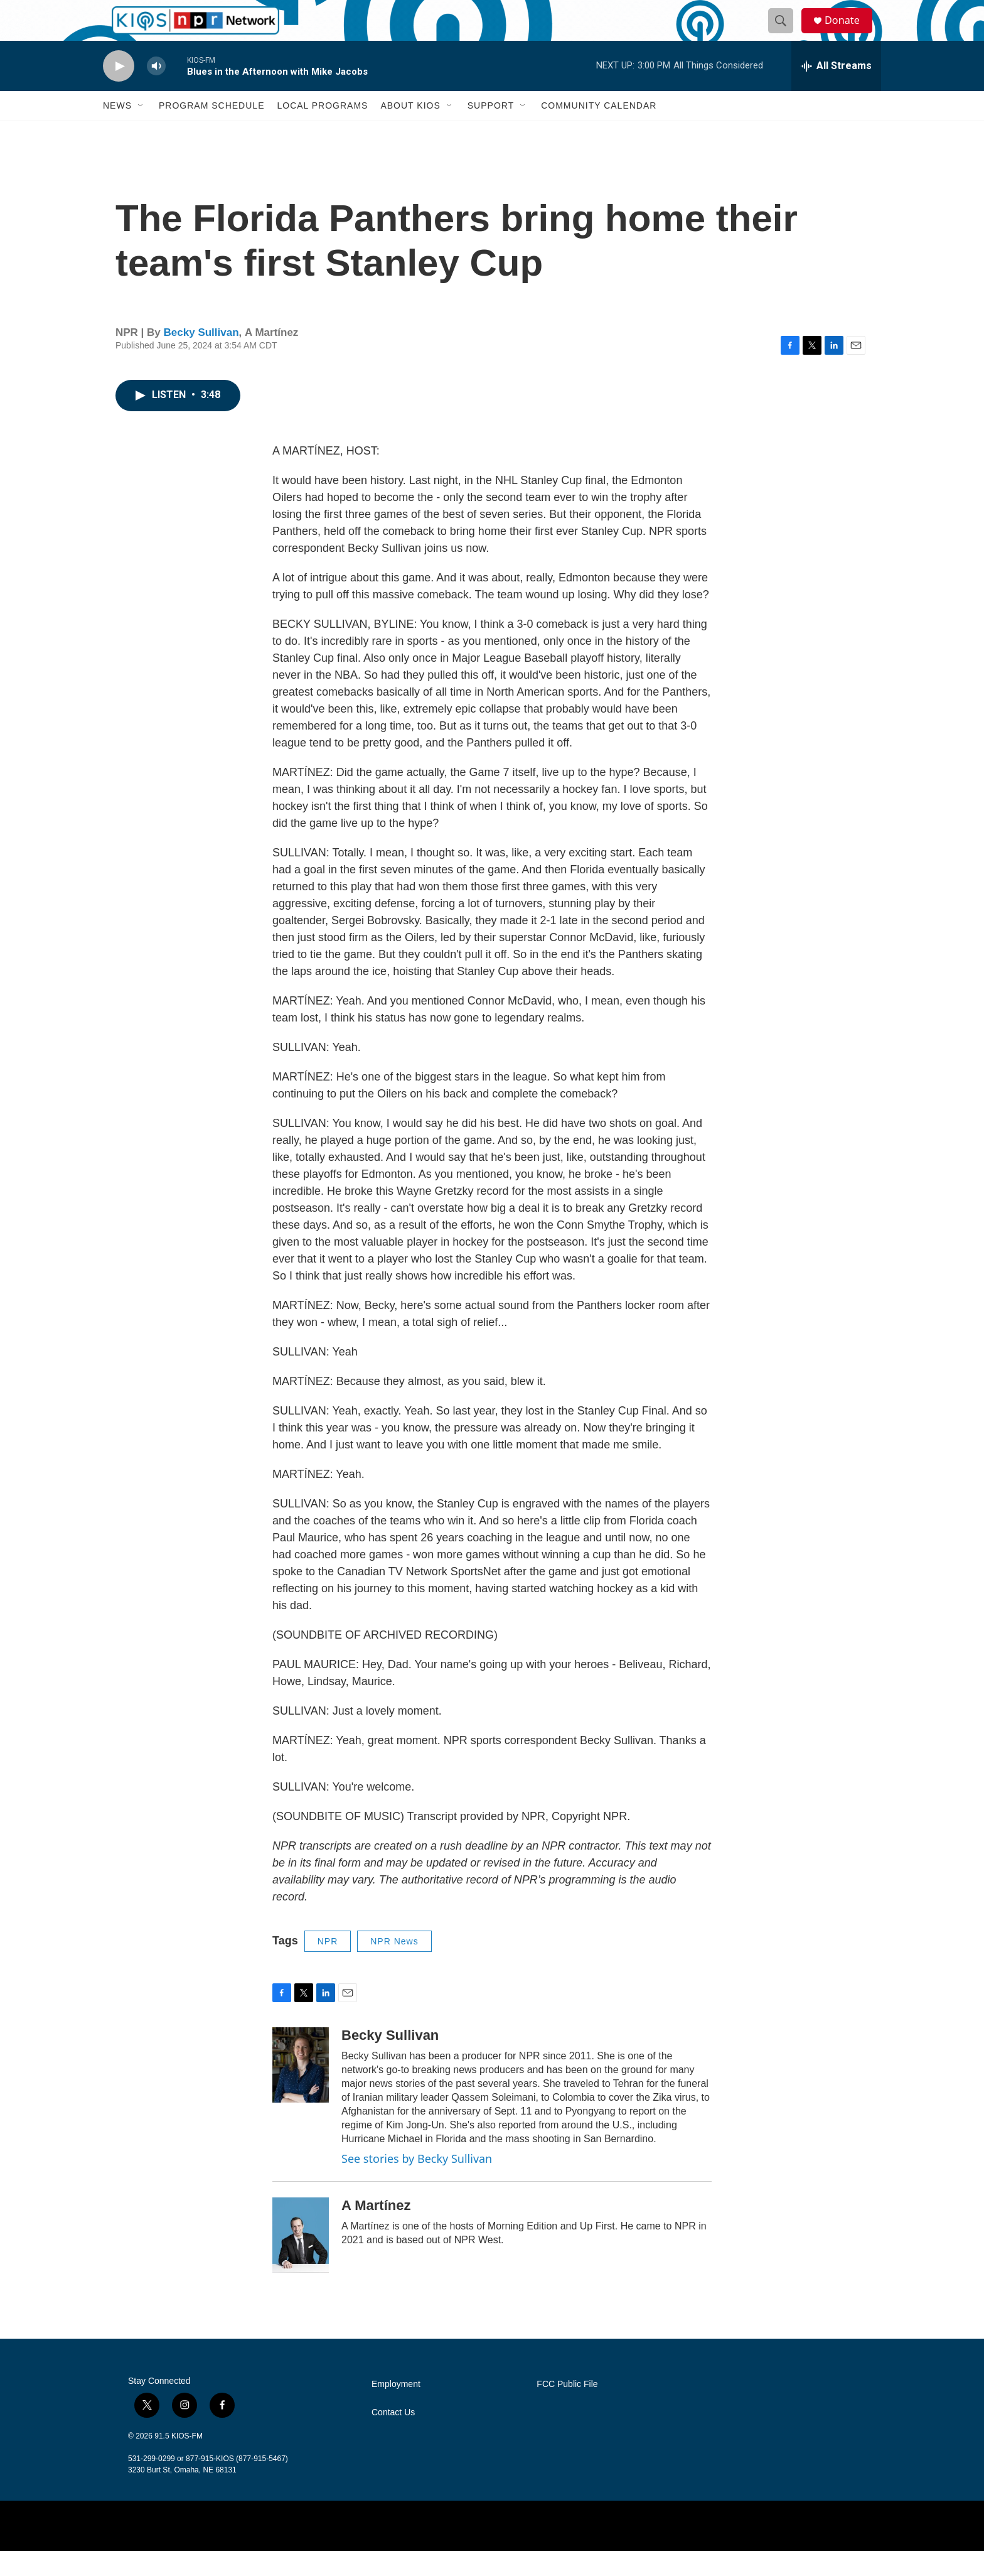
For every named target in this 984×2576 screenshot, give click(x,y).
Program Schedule (211, 131)
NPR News (394, 1966)
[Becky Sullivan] (300, 2090)
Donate (849, 33)
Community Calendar (598, 131)
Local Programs (322, 131)
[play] (119, 91)
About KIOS (410, 131)
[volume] (156, 91)
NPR (328, 1966)
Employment (396, 2409)
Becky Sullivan (201, 358)
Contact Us (393, 2437)
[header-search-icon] (785, 33)
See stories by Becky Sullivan (416, 2183)
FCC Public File (567, 2409)
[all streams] (836, 91)
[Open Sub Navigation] (141, 131)
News (117, 131)
